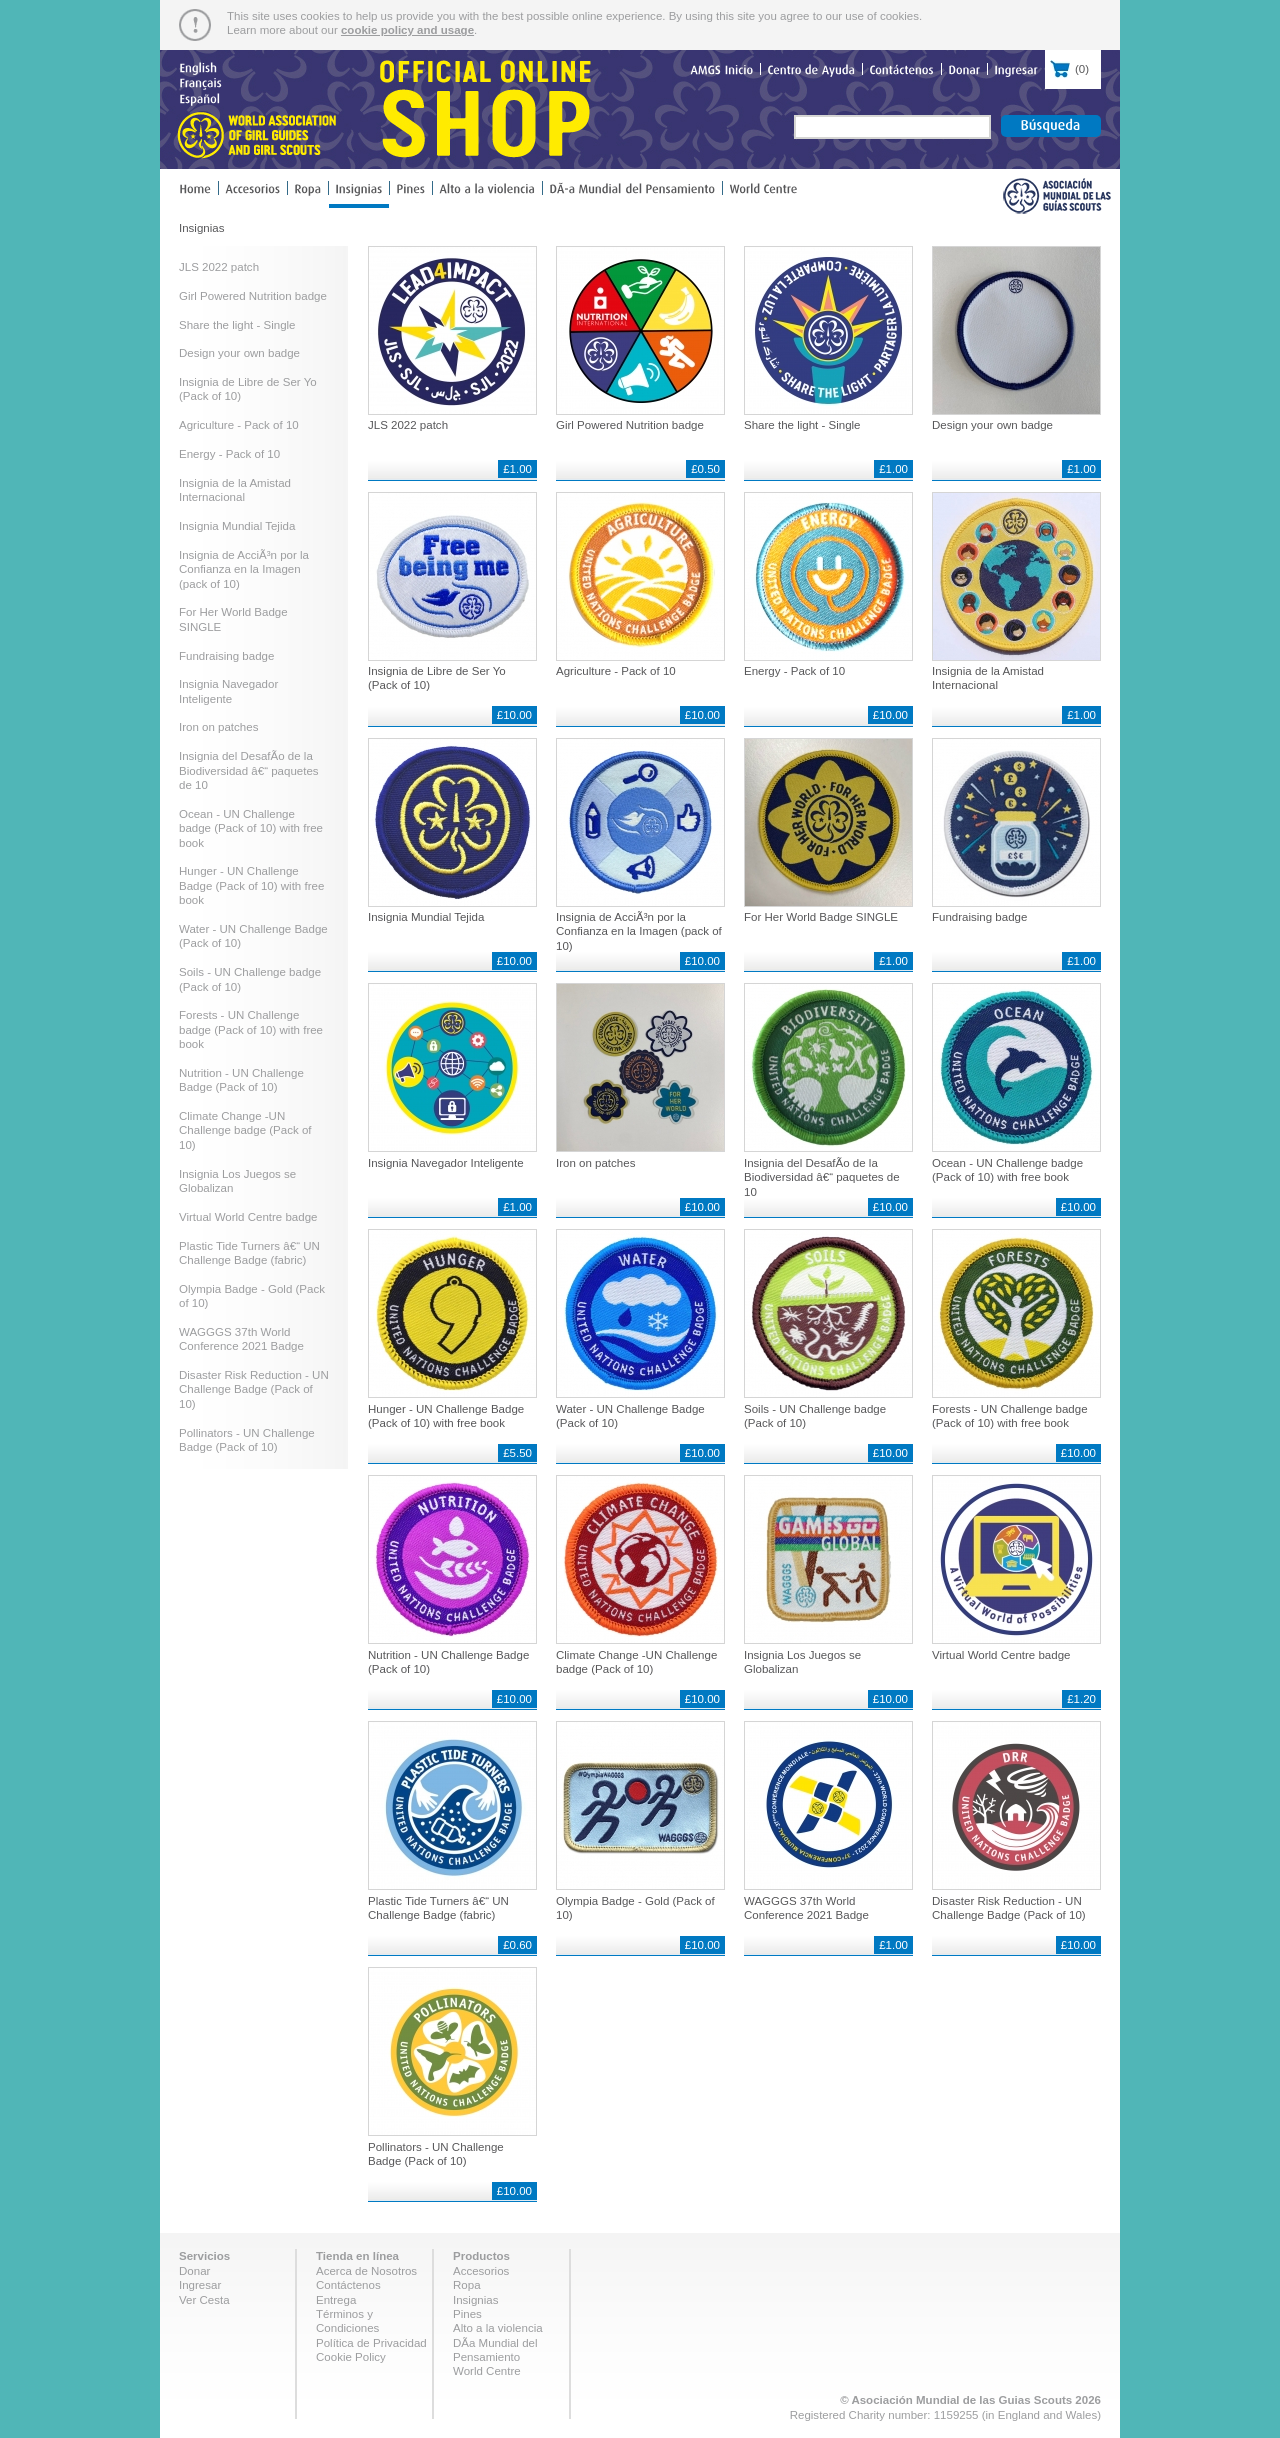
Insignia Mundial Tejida (237, 526)
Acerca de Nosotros (366, 2271)
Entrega (336, 2300)
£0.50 (705, 469)
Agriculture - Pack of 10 (239, 425)
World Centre (487, 2371)
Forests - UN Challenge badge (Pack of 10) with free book (251, 1029)
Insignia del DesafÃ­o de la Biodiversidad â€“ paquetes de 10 (249, 770)
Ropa (467, 2285)
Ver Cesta (204, 2300)
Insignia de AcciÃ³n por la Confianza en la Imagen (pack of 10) (244, 569)
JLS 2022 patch (219, 267)
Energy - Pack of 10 (229, 454)
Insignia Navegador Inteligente (446, 1163)
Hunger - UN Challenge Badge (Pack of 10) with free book (251, 885)
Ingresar (200, 2285)
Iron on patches (218, 727)
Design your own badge (239, 353)
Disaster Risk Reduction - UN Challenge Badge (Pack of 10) (254, 1389)
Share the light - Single (237, 325)
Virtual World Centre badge (248, 1217)
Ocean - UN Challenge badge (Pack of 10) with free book (251, 828)
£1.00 (517, 469)
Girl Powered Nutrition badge (253, 296)
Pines (467, 2314)
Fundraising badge (226, 656)
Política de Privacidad (371, 2343)
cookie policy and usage (407, 30)
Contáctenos (348, 2285)
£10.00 (514, 715)
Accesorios (481, 2271)
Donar (194, 2271)
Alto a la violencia (498, 2328)
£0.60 (517, 1945)
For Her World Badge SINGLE (821, 917)
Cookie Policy (351, 2357)
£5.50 (517, 1453)
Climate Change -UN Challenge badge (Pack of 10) (245, 1130)
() (1073, 67)
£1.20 (1081, 1699)
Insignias (475, 2300)
